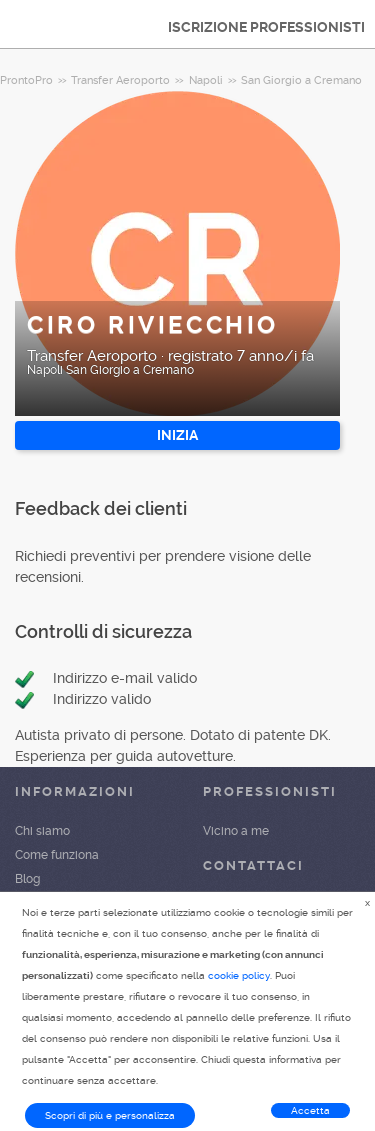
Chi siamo (42, 831)
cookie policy (239, 975)
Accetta (310, 1110)
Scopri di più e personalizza (110, 1115)
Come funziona (57, 855)
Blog (27, 879)
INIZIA (177, 435)
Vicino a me (236, 831)
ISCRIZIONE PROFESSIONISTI (266, 27)
